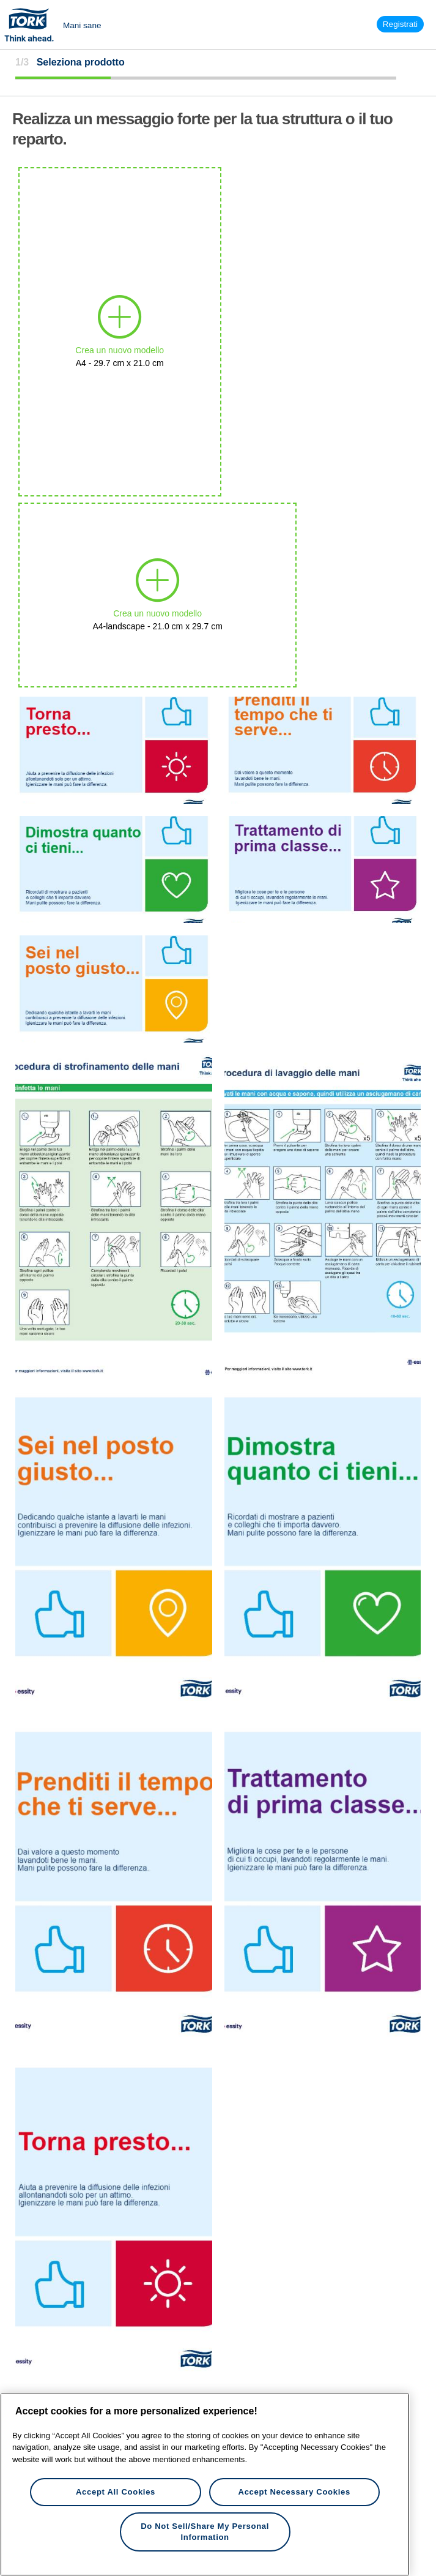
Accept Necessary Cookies (294, 2491)
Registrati (400, 24)
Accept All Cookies (115, 2491)
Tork (33, 24)
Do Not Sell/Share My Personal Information (205, 2532)
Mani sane (82, 25)
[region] (205, 2484)
